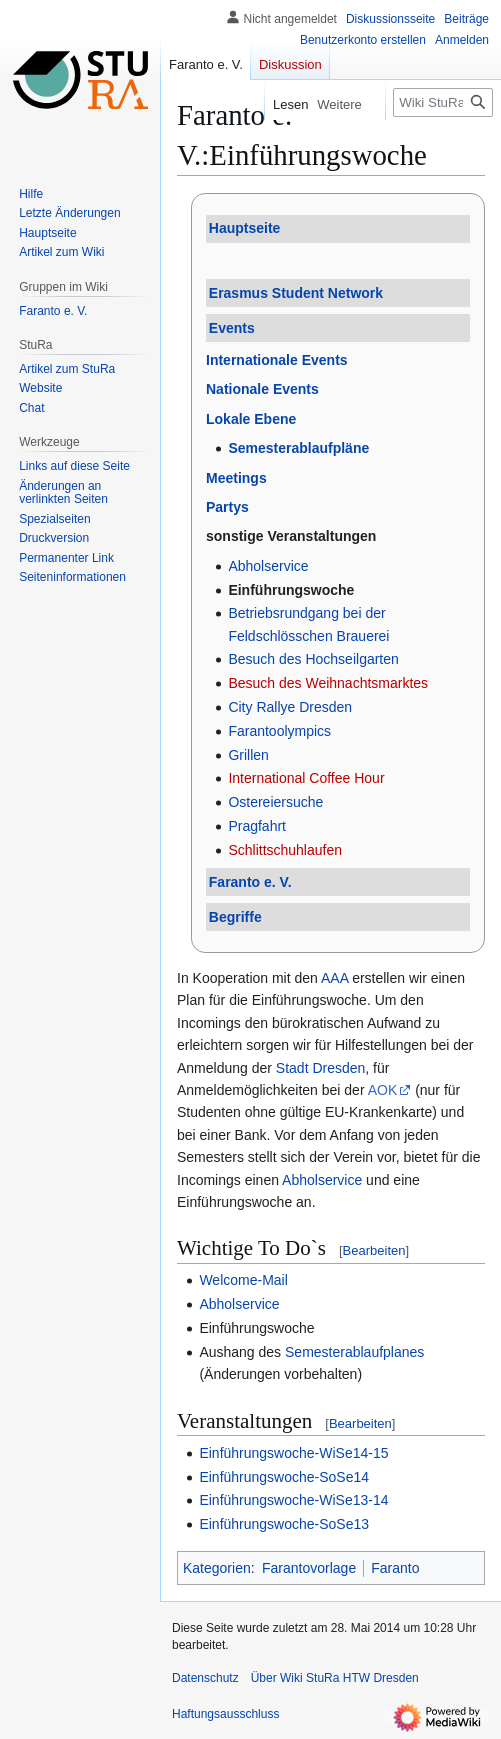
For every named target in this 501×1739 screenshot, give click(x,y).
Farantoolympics (279, 731)
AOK (383, 1090)
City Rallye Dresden (290, 707)
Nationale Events (262, 389)
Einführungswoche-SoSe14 (284, 1477)
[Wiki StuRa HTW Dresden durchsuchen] (443, 102)
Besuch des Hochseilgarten (313, 659)
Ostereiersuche (275, 802)
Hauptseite (245, 228)
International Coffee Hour (306, 778)
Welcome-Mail (243, 1280)
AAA (334, 978)
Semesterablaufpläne (298, 448)
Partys (227, 507)
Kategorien (217, 1568)
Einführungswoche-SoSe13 (284, 1524)
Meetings (236, 478)
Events (232, 328)
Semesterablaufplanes (354, 1352)
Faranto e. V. (250, 882)
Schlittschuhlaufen (285, 850)
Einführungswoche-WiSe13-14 (293, 1500)
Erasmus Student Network (296, 293)
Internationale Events (277, 360)
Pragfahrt (257, 826)
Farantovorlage (309, 1568)
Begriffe (235, 917)
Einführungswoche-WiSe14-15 (293, 1453)
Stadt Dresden (321, 1068)
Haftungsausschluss (225, 1714)
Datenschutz (205, 1678)
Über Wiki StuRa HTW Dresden (335, 1678)
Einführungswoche (291, 590)
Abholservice (268, 566)
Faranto (395, 1568)
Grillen (248, 755)
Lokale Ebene (251, 419)
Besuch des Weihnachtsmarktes (328, 683)
